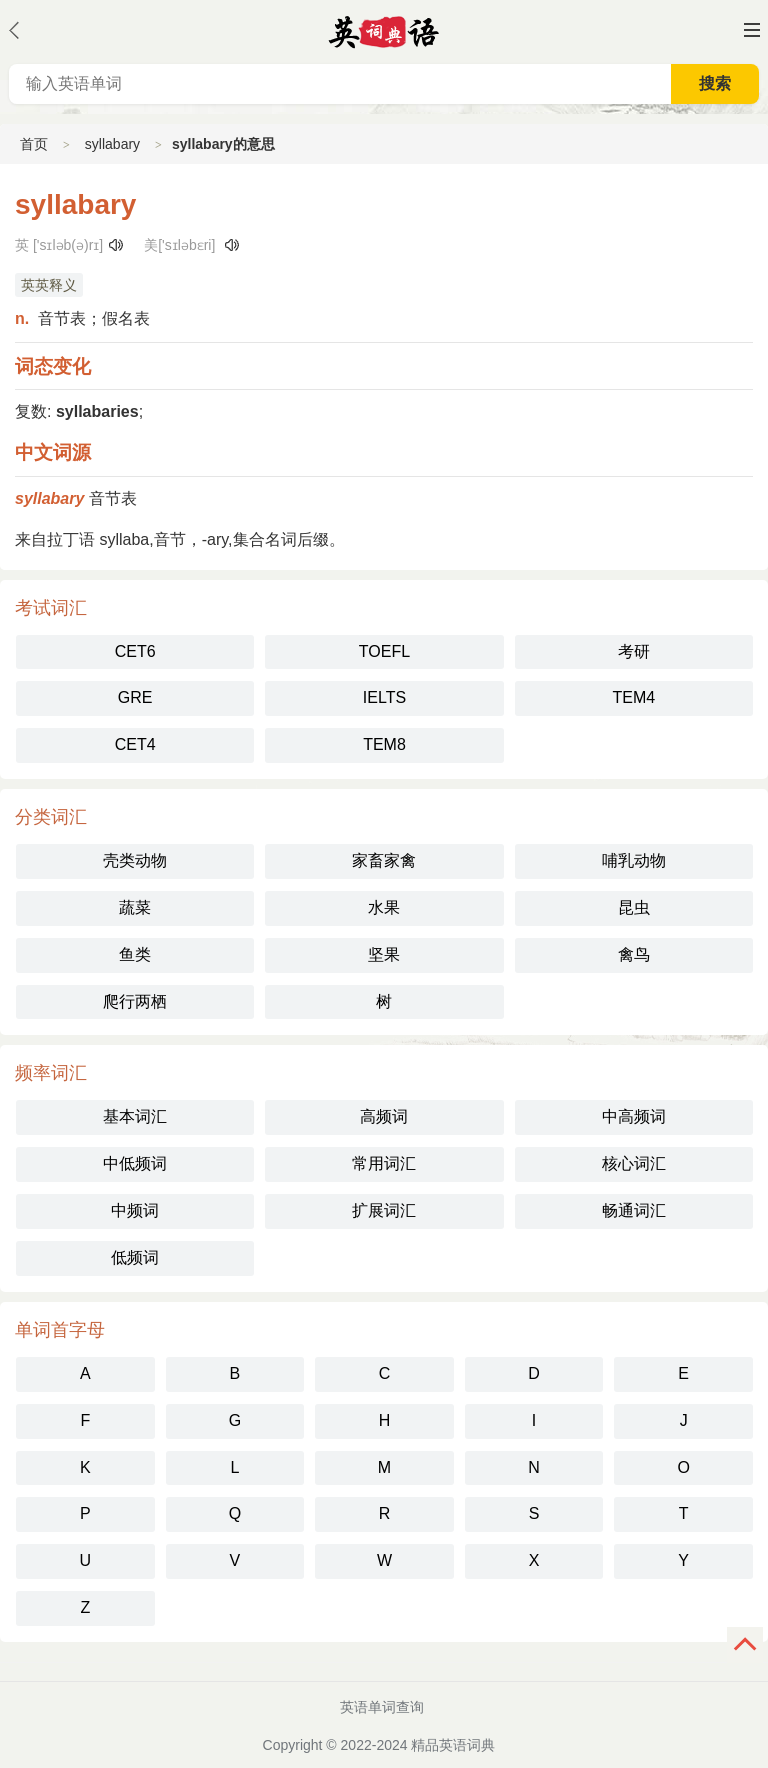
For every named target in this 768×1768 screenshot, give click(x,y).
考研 (634, 651)
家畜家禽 (384, 860)
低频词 (135, 1257)
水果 (384, 907)
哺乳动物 (634, 860)
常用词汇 (384, 1163)
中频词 (135, 1210)
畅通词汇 (634, 1210)
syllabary (112, 144)
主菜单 (752, 30)
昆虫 (634, 907)
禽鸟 (634, 954)
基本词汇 (135, 1116)
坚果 (384, 954)
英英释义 (49, 285)
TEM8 (384, 744)
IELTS (384, 697)
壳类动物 (135, 860)
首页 (34, 144)
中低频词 (135, 1163)
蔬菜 (135, 907)
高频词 (384, 1116)
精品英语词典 (453, 1745)
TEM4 (633, 697)
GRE (135, 697)
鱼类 (135, 954)
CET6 (135, 651)
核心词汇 (634, 1163)
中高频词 (634, 1116)
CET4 (135, 744)
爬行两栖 (135, 1001)
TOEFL (384, 651)
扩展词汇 (384, 1210)
